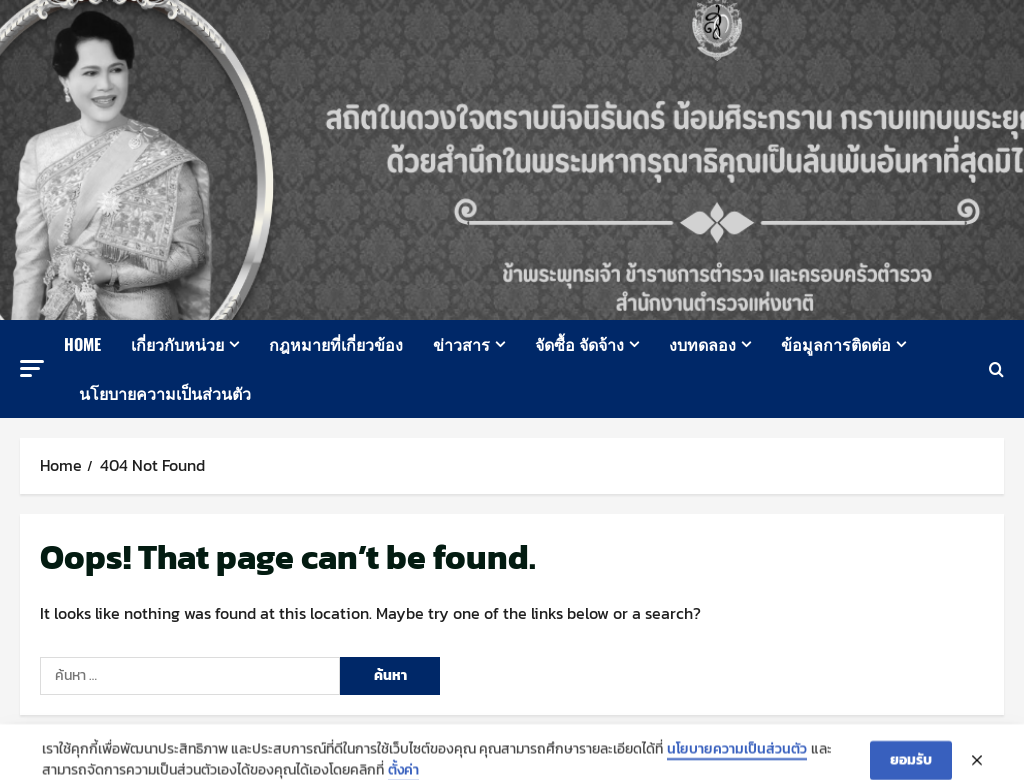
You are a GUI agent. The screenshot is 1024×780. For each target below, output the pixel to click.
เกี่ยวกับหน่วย (177, 344)
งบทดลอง (702, 344)
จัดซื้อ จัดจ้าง (579, 344)
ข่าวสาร (461, 344)
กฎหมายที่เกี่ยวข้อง (336, 344)
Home (82, 344)
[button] (32, 368)
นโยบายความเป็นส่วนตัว (165, 393)
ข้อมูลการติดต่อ (836, 344)
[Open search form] (996, 369)
